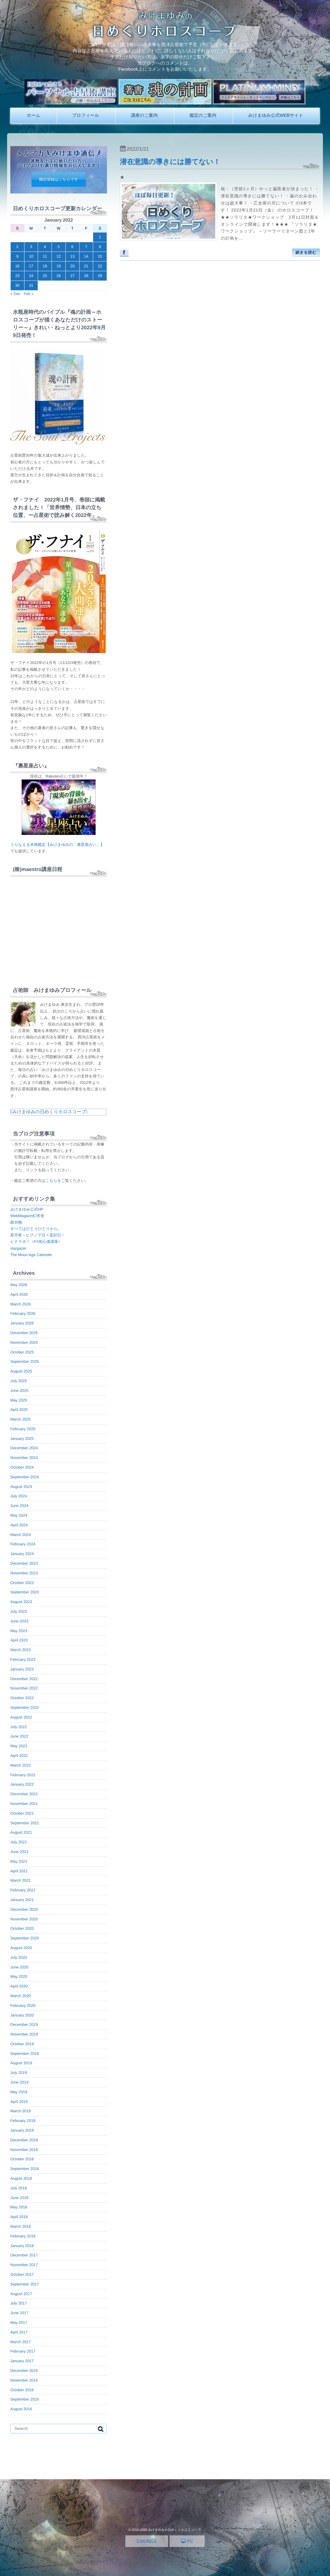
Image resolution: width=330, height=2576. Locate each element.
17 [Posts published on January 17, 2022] (31, 266)
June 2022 (19, 1736)
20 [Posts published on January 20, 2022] (72, 266)
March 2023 (20, 1650)
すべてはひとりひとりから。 (36, 1228)
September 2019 (24, 2053)
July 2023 (18, 1611)
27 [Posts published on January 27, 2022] (72, 275)
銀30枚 (16, 1222)
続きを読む (306, 252)
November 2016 (24, 2380)
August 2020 (21, 1948)
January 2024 (22, 1553)
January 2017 (22, 2361)
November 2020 (24, 1919)
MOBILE (147, 2541)
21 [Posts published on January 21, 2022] (86, 266)
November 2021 (24, 1803)
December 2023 (24, 1563)
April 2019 (19, 2101)
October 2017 (22, 2274)
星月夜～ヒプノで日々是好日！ (37, 1235)
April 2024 (19, 1525)
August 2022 (21, 1717)
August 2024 (21, 1486)
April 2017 (19, 2332)
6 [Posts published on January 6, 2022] (72, 246)
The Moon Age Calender (31, 1255)
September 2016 (24, 2399)
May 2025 (18, 1400)
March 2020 (20, 1996)
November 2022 (24, 1688)
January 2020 (22, 2015)
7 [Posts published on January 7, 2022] (86, 246)
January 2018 (22, 2246)
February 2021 (22, 1890)
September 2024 (24, 1477)
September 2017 (24, 2284)
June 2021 (19, 1851)
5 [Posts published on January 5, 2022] (59, 246)
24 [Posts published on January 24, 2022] (31, 275)
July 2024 (18, 1496)
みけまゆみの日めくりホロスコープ (49, 1111)
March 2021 (20, 1880)
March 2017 (20, 2342)
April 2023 (19, 1640)
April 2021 (19, 1871)
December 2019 (24, 2024)
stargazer (18, 1248)
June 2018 (19, 2197)
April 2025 (19, 1409)
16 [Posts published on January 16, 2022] (17, 266)
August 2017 (21, 2294)
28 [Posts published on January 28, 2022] (86, 275)
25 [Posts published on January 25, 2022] (45, 275)
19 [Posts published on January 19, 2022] (58, 266)
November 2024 (24, 1457)
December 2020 (24, 1909)
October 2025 (22, 1352)
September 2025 (24, 1361)
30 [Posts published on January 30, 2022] (17, 285)
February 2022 (22, 1775)
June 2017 (19, 2313)
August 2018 (21, 2178)
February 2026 (22, 1313)
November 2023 (24, 1573)
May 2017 (18, 2322)
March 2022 (20, 1765)
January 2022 (22, 1784)
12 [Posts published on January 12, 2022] (58, 256)
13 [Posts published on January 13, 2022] (72, 256)
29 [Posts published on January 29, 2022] (100, 275)
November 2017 (24, 2265)
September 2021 (24, 1823)
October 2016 (22, 2390)
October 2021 (22, 1813)
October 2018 (22, 2159)
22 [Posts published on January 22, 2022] (100, 266)
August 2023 (21, 1602)
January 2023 (22, 1669)
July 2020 (18, 1957)
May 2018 (18, 2207)
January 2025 (22, 1438)
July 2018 (18, 2188)
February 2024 (22, 1544)
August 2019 (21, 2063)
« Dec (15, 294)
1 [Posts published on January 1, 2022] (100, 237)
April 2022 (19, 1755)
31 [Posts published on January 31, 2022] (31, 285)
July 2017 (18, 2303)
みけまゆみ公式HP (26, 1209)
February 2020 (22, 2005)
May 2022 (18, 1746)
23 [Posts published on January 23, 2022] (17, 275)
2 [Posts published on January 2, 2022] (17, 246)
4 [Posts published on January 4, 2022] (45, 246)
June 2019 (19, 2082)
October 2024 (22, 1467)
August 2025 (21, 1371)
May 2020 (18, 1976)
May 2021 (18, 1861)
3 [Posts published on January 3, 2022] (31, 246)
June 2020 (19, 1967)
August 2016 (21, 2409)
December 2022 (24, 1679)
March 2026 (20, 1304)
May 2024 (18, 1515)
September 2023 (24, 1592)
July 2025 (18, 1381)
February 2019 (22, 2120)
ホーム (33, 115)
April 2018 (19, 2216)
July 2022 (18, 1727)
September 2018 (24, 2168)
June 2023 (19, 1621)
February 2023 (22, 1659)
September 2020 (24, 1938)
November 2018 (24, 2149)
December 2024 (24, 1448)
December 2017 (24, 2255)
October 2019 (22, 2044)
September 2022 (24, 1707)
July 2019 (18, 2072)
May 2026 (18, 1285)
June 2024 (19, 1505)
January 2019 (22, 2130)
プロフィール (85, 115)
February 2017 (22, 2351)
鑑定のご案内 (202, 115)
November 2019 (24, 2034)
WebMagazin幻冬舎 (27, 1216)
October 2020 (22, 1928)
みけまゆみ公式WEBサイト (275, 115)
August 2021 (21, 1832)
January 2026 (22, 1323)
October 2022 (22, 1698)
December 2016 (24, 2370)
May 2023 (18, 1631)
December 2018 (24, 2140)
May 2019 (18, 2092)
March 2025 (20, 1419)
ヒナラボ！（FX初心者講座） (36, 1241)
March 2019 (20, 2111)
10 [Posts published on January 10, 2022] (31, 256)
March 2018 (20, 2226)
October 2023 (22, 1582)
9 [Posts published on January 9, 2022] (17, 256)
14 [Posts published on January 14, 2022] (86, 256)
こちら (51, 1180)
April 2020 (19, 1986)
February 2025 (22, 1429)
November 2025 (24, 1342)
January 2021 (22, 1899)
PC (187, 2541)
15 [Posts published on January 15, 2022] (100, 256)
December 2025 (24, 1333)
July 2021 (18, 1842)
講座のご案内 (144, 115)
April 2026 (19, 1294)
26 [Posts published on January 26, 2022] (58, 275)
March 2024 (20, 1534)
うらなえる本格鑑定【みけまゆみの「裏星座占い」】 (57, 844)
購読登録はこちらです (58, 179)
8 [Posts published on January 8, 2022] (100, 246)
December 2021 (24, 1794)
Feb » (29, 294)
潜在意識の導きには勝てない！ (170, 162)
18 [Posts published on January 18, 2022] (45, 266)
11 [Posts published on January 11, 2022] (45, 256)
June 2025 (19, 1390)
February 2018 (22, 2236)
